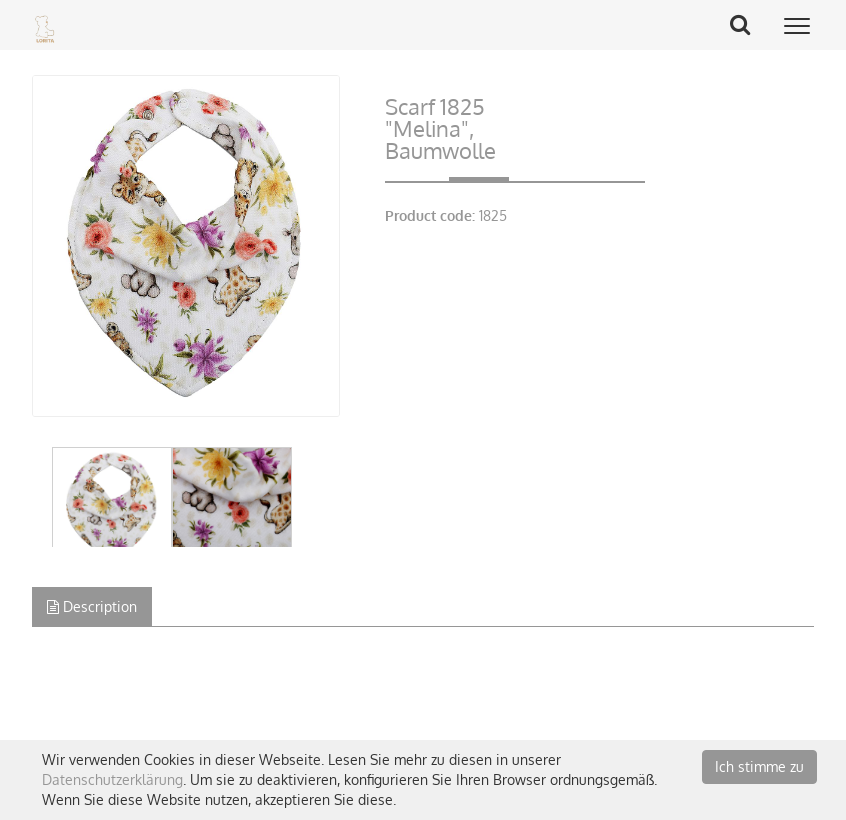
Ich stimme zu (759, 766)
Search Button (747, 24)
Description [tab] (92, 606)
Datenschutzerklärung (112, 779)
